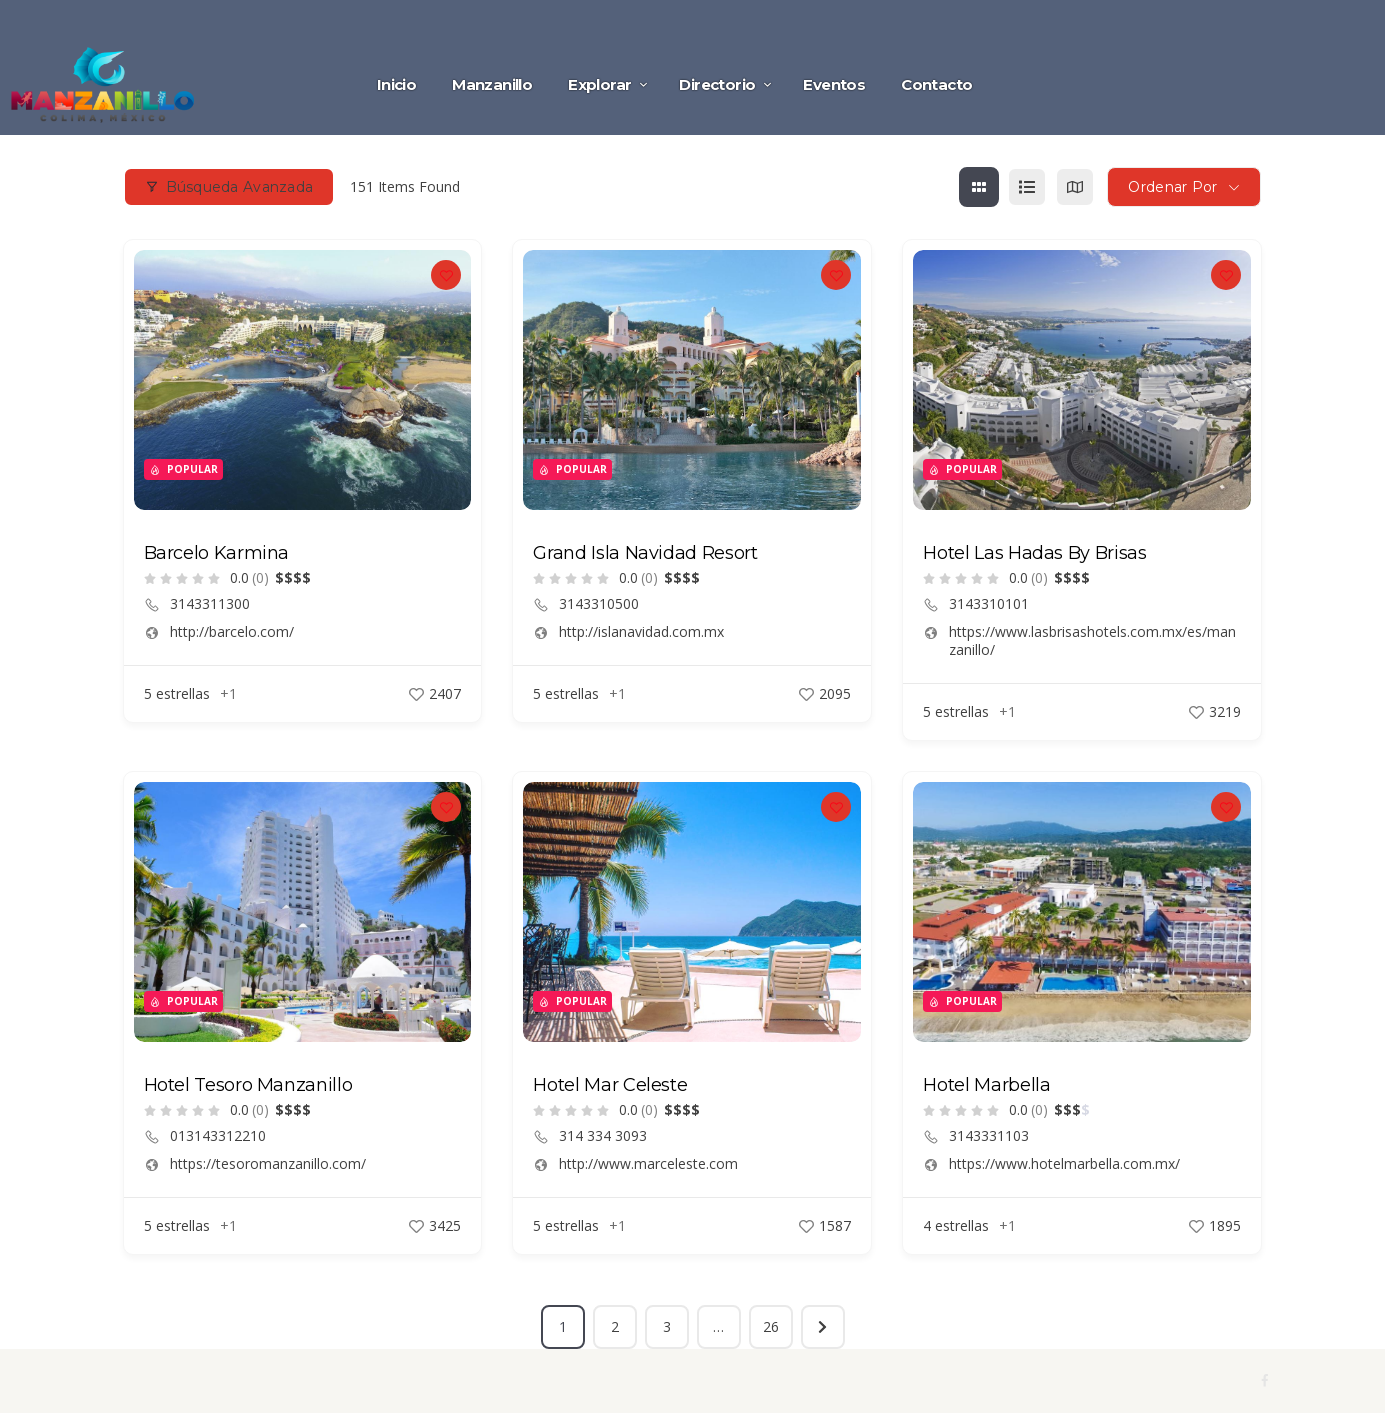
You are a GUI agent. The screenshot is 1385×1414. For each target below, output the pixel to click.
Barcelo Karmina (217, 553)
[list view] (1027, 187)
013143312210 (218, 1136)
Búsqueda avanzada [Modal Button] (229, 187)
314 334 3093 (603, 1136)
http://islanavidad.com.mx (641, 632)
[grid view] (979, 187)
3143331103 (989, 1136)
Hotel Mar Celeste (610, 1085)
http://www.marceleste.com (648, 1164)
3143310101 (989, 604)
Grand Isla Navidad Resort (645, 553)
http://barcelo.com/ (232, 632)
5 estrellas (177, 693)
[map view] (1075, 187)
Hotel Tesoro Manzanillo (248, 1085)
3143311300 (210, 604)
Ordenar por (1172, 187)
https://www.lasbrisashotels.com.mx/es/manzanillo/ (1092, 641)
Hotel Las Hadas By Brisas (1034, 553)
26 (771, 1326)
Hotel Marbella (986, 1085)
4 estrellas (956, 1225)
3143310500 (599, 604)
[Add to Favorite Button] (446, 275)
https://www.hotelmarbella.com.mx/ (1064, 1164)
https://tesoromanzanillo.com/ (268, 1164)
